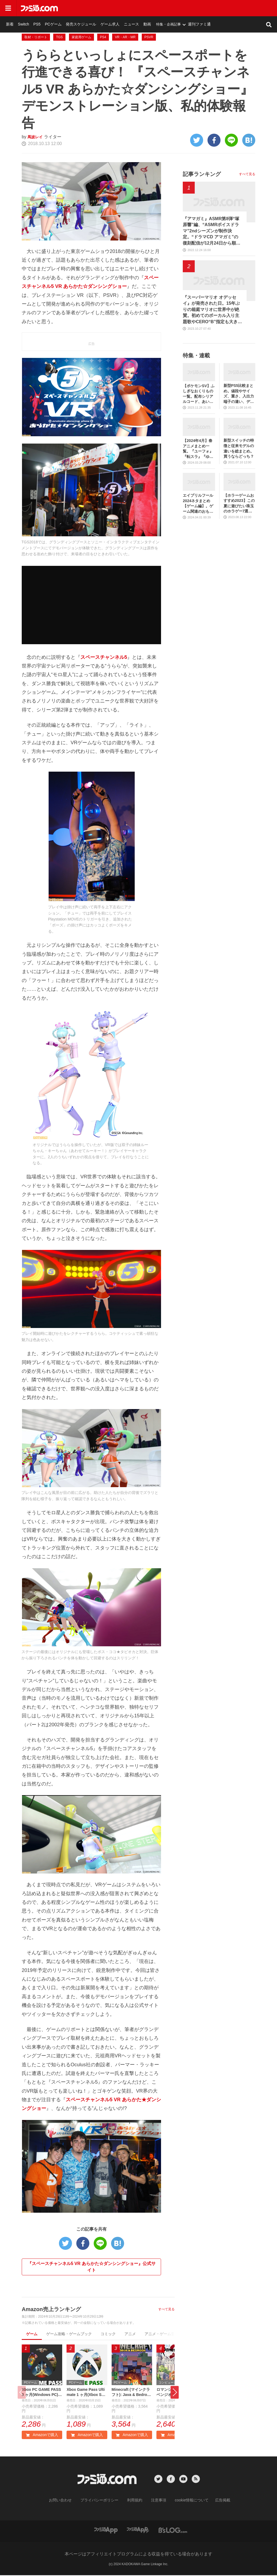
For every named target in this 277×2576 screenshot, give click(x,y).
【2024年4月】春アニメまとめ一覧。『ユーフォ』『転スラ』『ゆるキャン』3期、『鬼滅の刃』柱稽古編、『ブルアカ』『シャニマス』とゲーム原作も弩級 (198, 448)
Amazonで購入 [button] (42, 2436)
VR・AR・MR (125, 37)
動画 (197, 8)
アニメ (130, 2334)
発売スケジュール (137, 8)
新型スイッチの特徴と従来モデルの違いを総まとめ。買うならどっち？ (239, 448)
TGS (59, 37)
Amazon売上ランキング (51, 2309)
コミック (108, 2334)
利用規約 (134, 2501)
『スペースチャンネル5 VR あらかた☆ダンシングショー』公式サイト (91, 2266)
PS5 (96, 8)
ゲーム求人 (163, 8)
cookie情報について (186, 2501)
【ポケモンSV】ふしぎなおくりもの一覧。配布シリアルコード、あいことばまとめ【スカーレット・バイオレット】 (199, 394)
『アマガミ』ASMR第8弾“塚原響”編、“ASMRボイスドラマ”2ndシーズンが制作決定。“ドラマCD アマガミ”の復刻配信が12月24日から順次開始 (211, 231)
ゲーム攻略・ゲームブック (69, 2334)
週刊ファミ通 (248, 8)
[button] (175, 2392)
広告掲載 (213, 2501)
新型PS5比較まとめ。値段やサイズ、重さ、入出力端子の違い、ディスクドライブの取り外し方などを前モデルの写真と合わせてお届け (239, 393)
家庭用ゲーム (81, 37)
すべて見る (166, 2309)
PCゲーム (111, 8)
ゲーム (31, 2334)
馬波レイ (36, 136)
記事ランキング (202, 174)
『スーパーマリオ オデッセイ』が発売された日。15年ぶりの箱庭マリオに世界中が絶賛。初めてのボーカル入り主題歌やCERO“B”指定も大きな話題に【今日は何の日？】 (212, 310)
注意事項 (156, 2501)
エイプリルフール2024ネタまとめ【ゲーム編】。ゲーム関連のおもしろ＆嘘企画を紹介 (198, 503)
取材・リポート (35, 37)
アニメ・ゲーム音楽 (161, 2334)
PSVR (148, 37)
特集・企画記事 (218, 8)
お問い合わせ (68, 2501)
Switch (84, 8)
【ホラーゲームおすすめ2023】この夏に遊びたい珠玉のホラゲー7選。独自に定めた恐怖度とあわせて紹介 (239, 503)
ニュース (183, 8)
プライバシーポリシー (103, 2501)
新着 (71, 8)
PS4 (103, 37)
